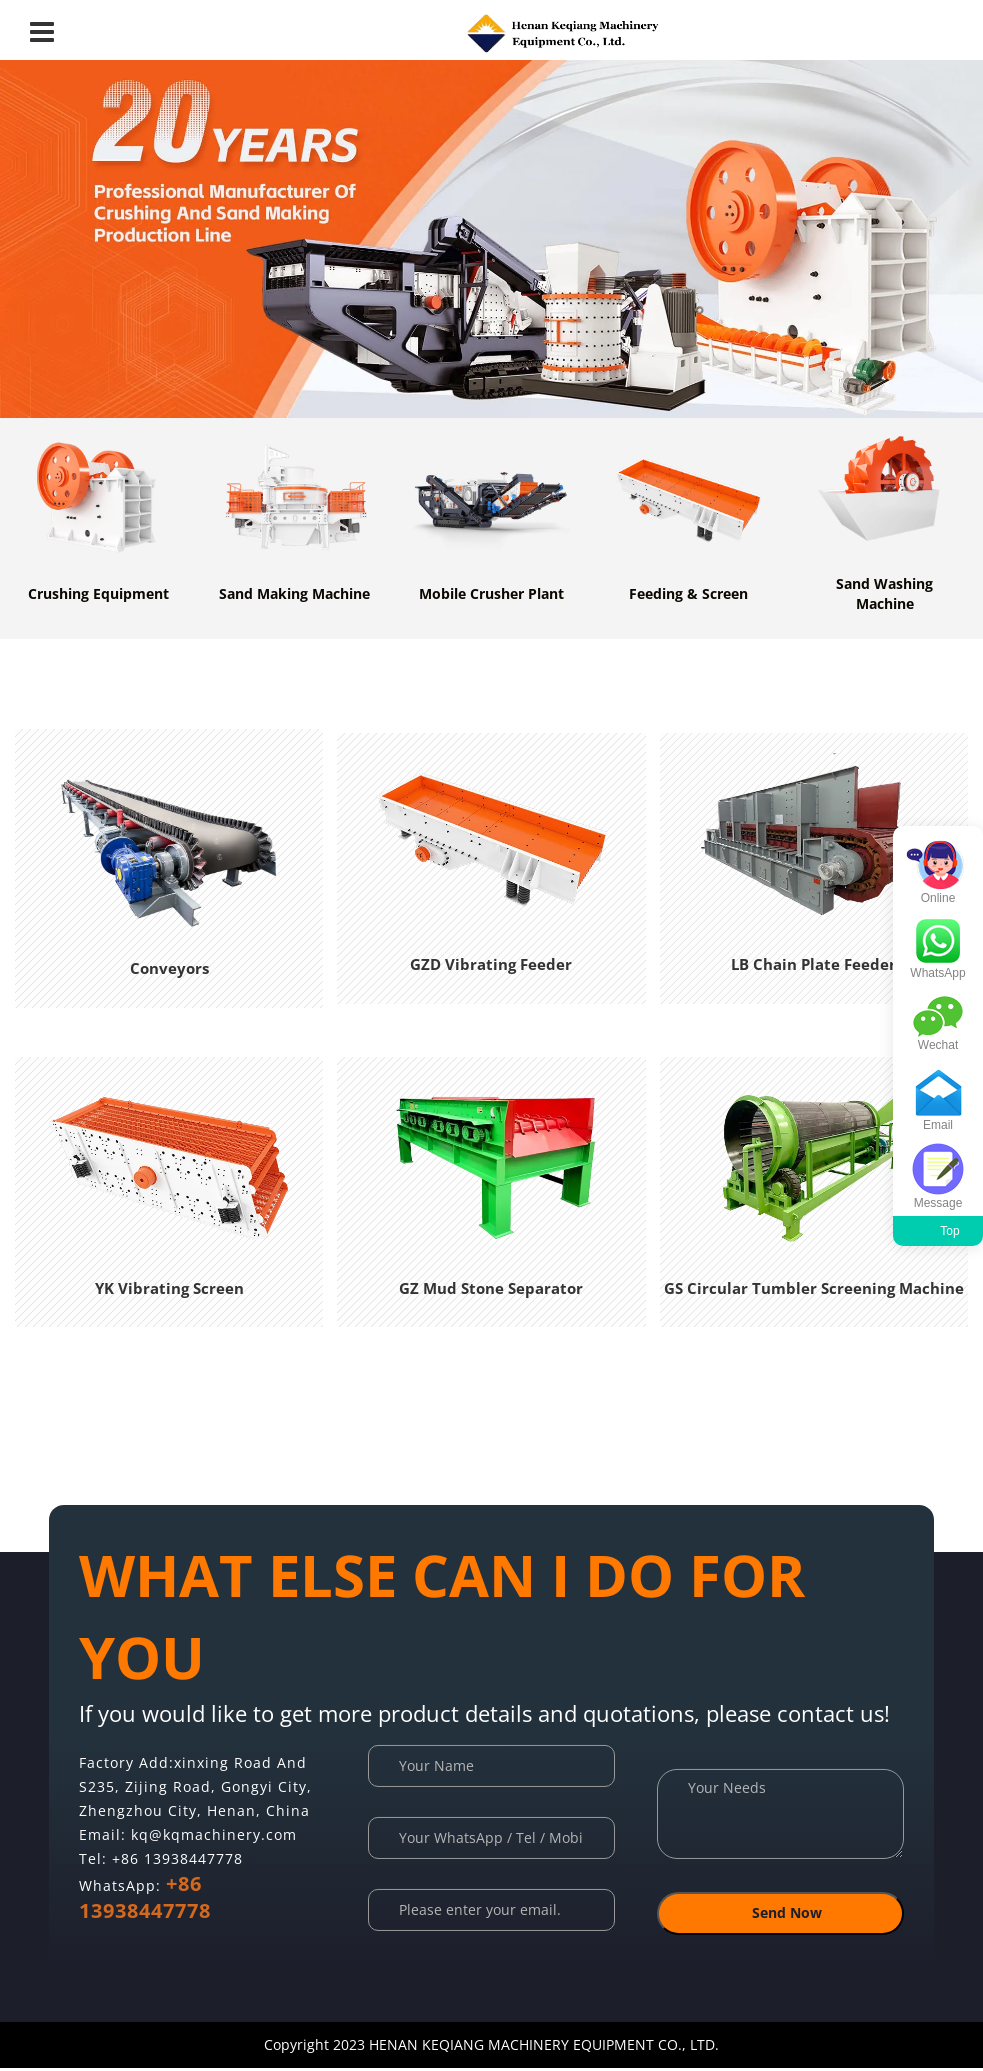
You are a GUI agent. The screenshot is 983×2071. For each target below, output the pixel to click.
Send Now (780, 1917)
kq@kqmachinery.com (214, 1836)
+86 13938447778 (177, 1860)
